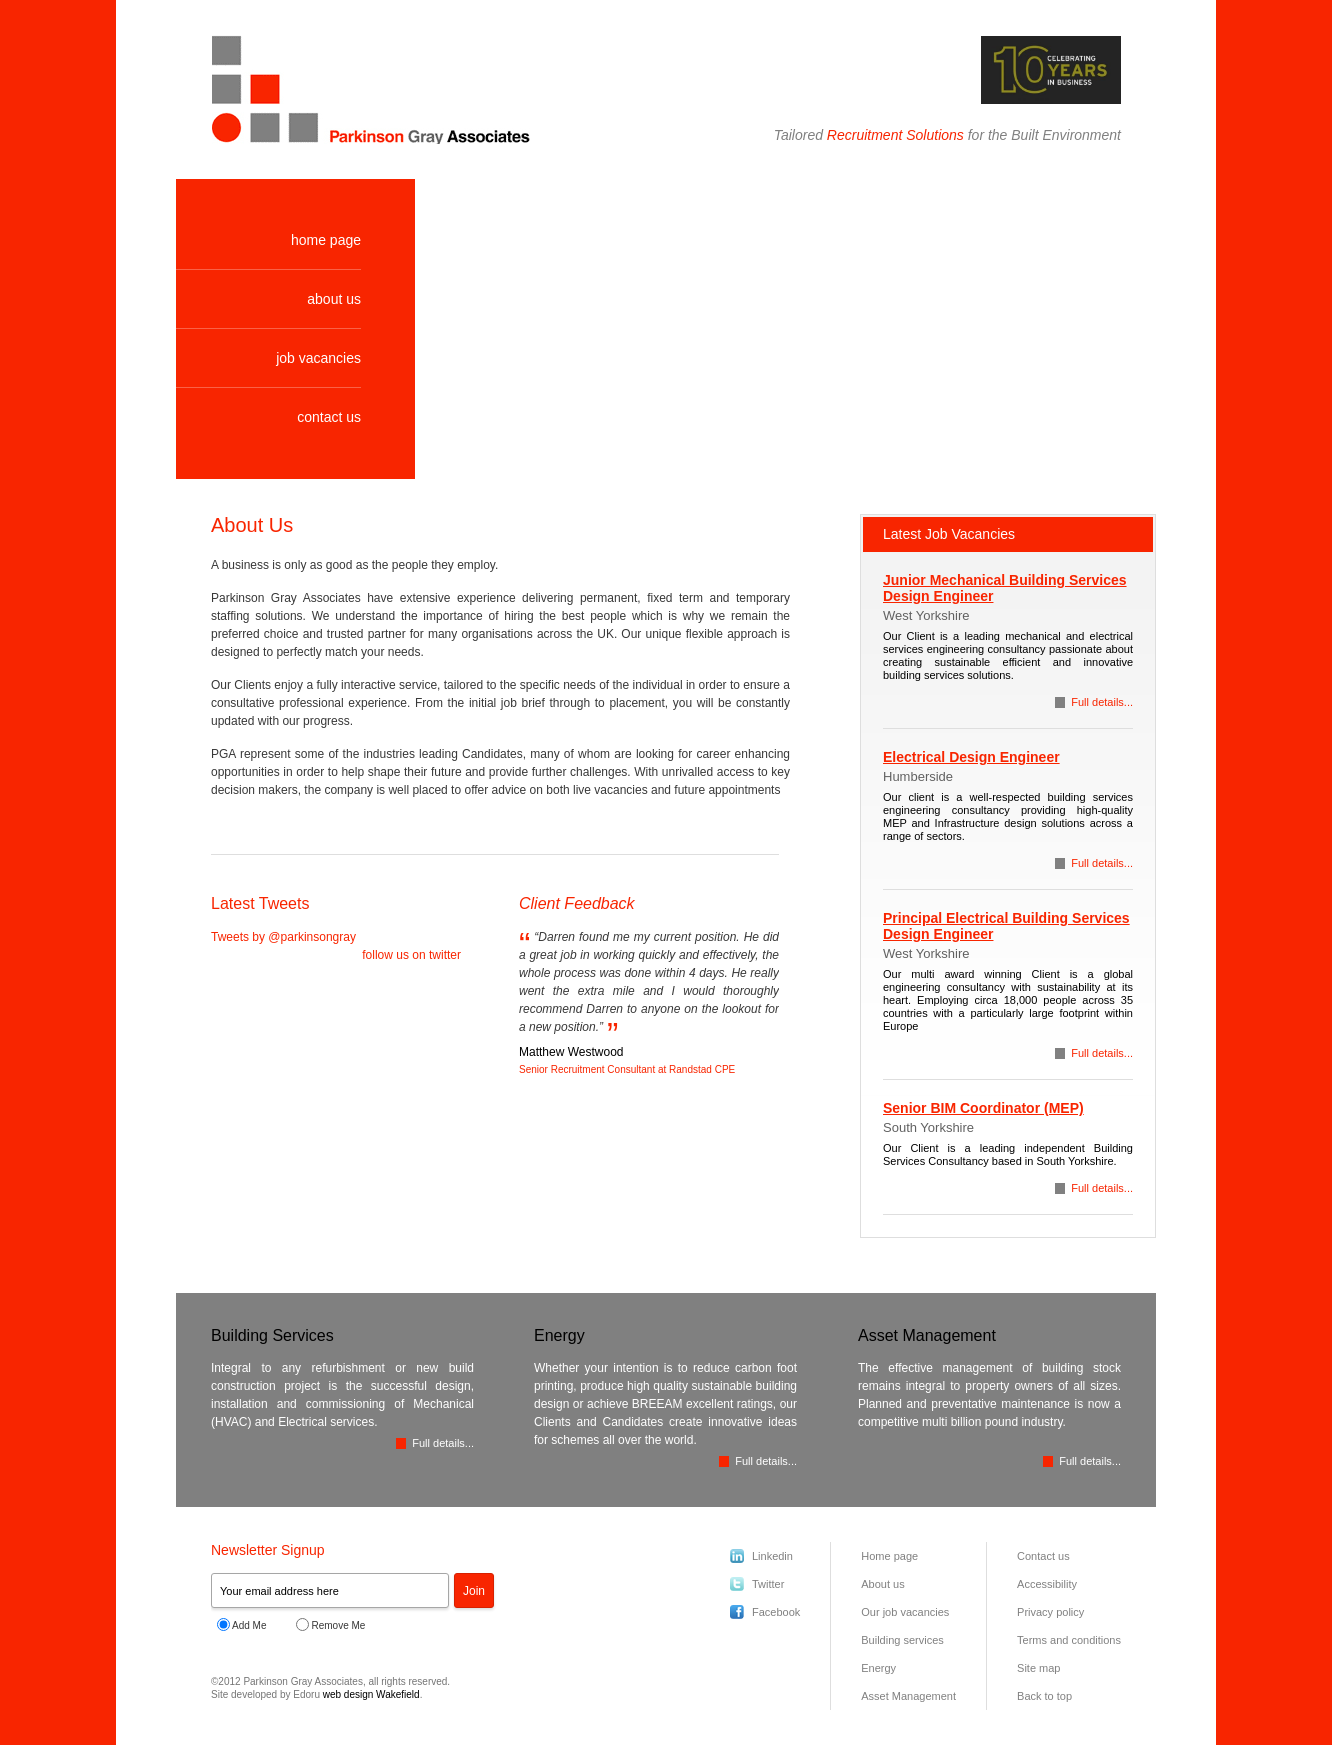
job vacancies (318, 358)
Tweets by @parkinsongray (283, 937)
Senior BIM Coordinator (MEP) (983, 1108)
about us (334, 299)
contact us (329, 417)
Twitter (768, 1584)
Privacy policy (1050, 1612)
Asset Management (908, 1696)
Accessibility (1047, 1584)
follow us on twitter (411, 955)
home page (326, 240)
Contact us (1043, 1556)
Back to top (1044, 1696)
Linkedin (772, 1556)
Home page (889, 1556)
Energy (878, 1668)
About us (882, 1584)
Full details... (1102, 702)
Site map (1038, 1668)
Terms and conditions (1069, 1640)
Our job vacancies (905, 1612)
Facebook (776, 1612)
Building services (902, 1640)
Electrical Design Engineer (971, 757)
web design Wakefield (371, 1694)
